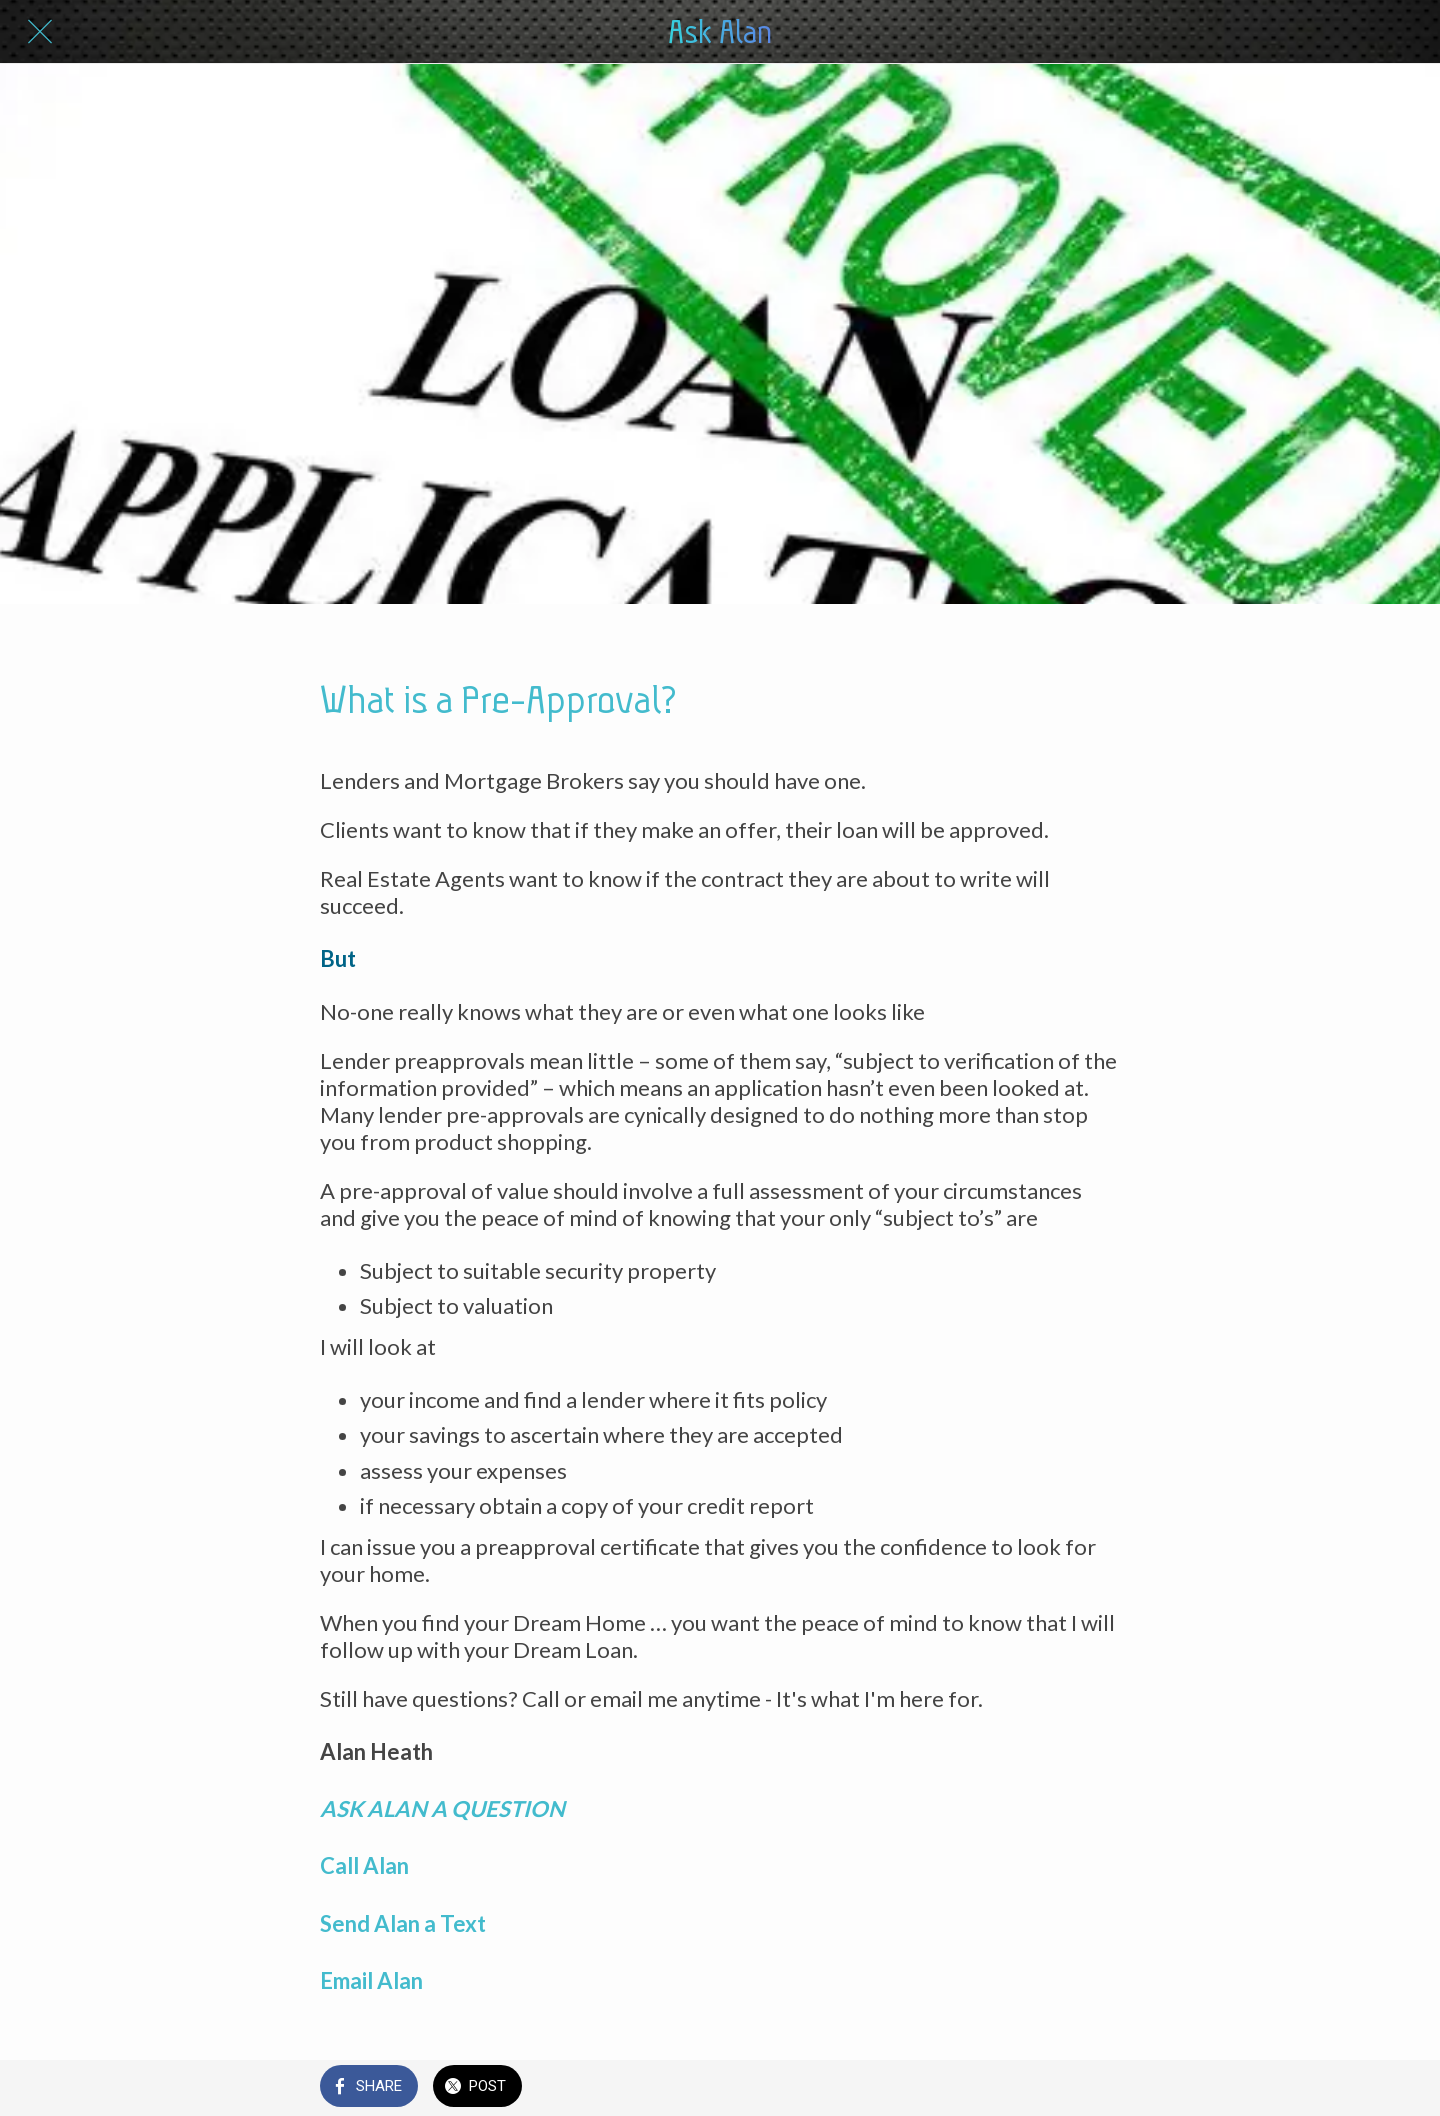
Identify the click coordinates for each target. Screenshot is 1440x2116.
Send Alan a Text (405, 1923)
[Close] (40, 32)
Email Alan (371, 1980)
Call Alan (366, 1865)
